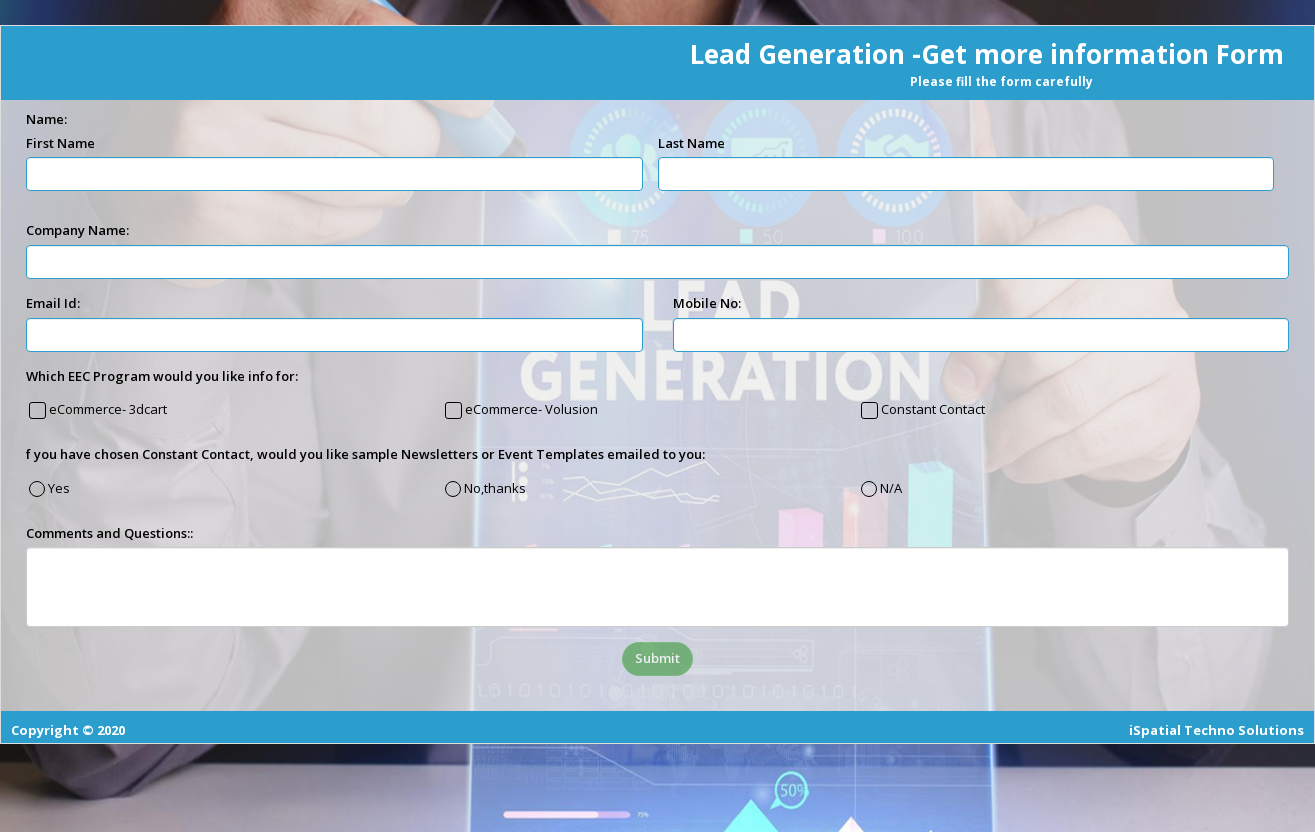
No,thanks (493, 488)
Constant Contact (931, 409)
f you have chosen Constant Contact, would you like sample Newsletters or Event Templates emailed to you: (365, 454)
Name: (46, 119)
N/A (889, 488)
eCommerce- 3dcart (106, 409)
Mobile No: (707, 303)
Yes (57, 488)
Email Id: (53, 303)
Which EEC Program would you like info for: (162, 376)
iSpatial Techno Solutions (1216, 730)
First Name (60, 143)
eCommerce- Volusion (530, 409)
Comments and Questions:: (109, 533)
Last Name (691, 143)
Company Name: (77, 230)
